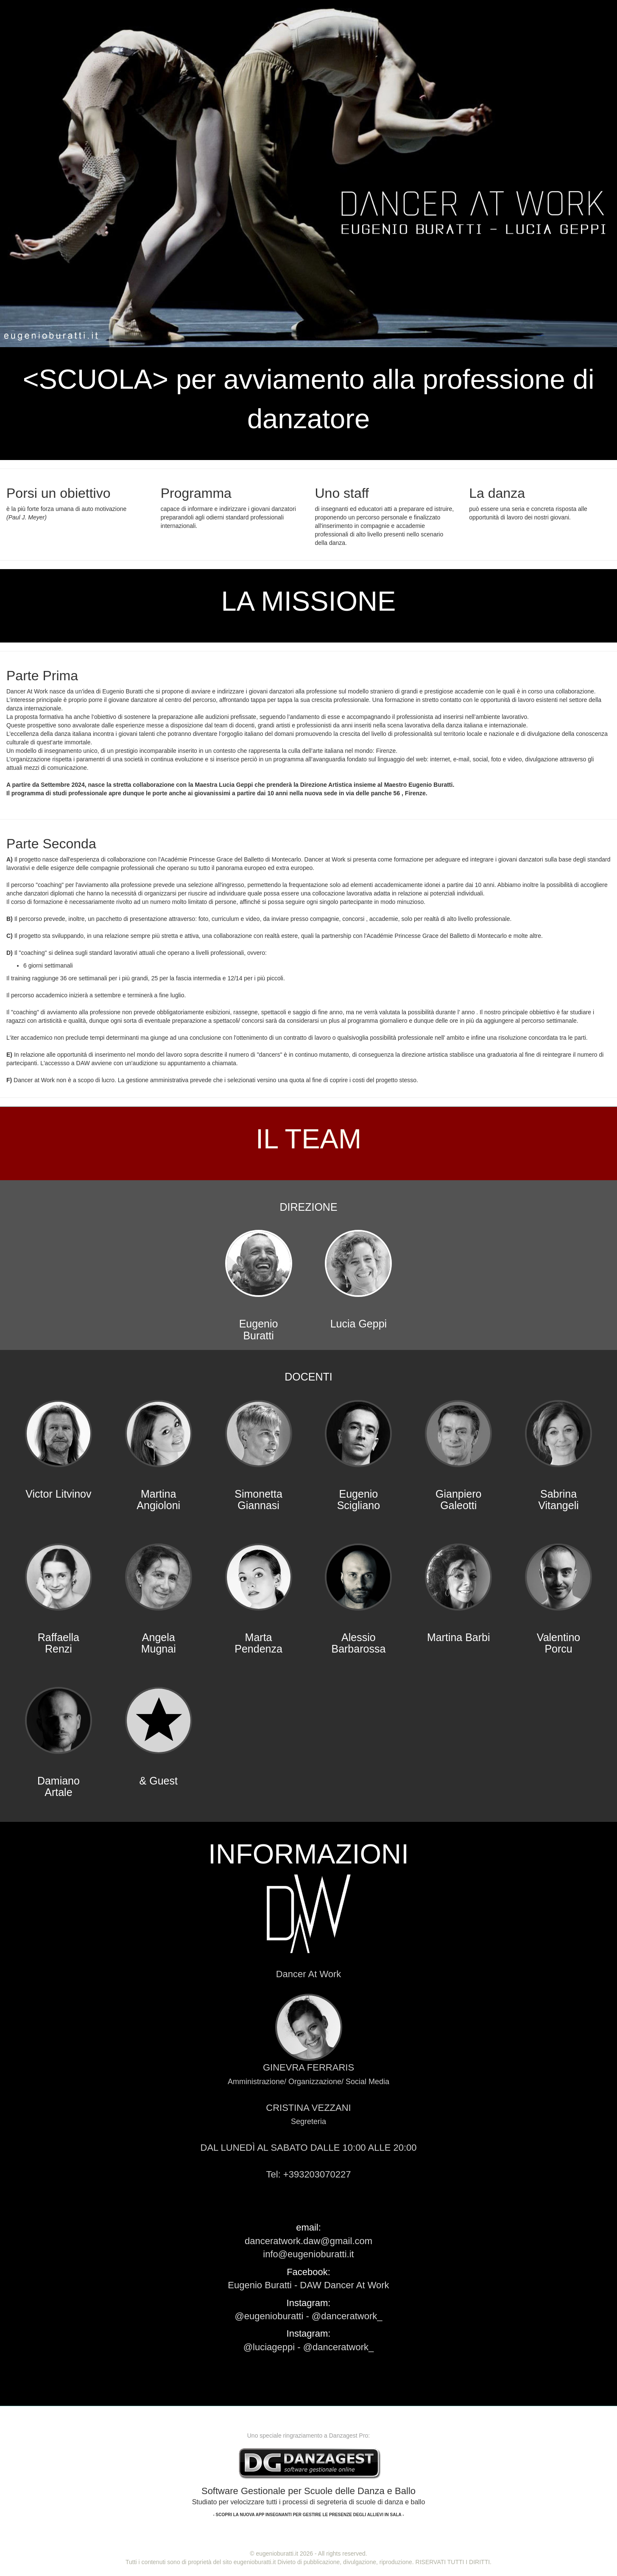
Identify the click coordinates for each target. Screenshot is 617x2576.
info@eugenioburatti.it (308, 2254)
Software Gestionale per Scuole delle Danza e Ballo (308, 2501)
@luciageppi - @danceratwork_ (308, 2347)
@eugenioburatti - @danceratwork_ (308, 2316)
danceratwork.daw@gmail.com (308, 2241)
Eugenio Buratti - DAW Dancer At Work (308, 2285)
